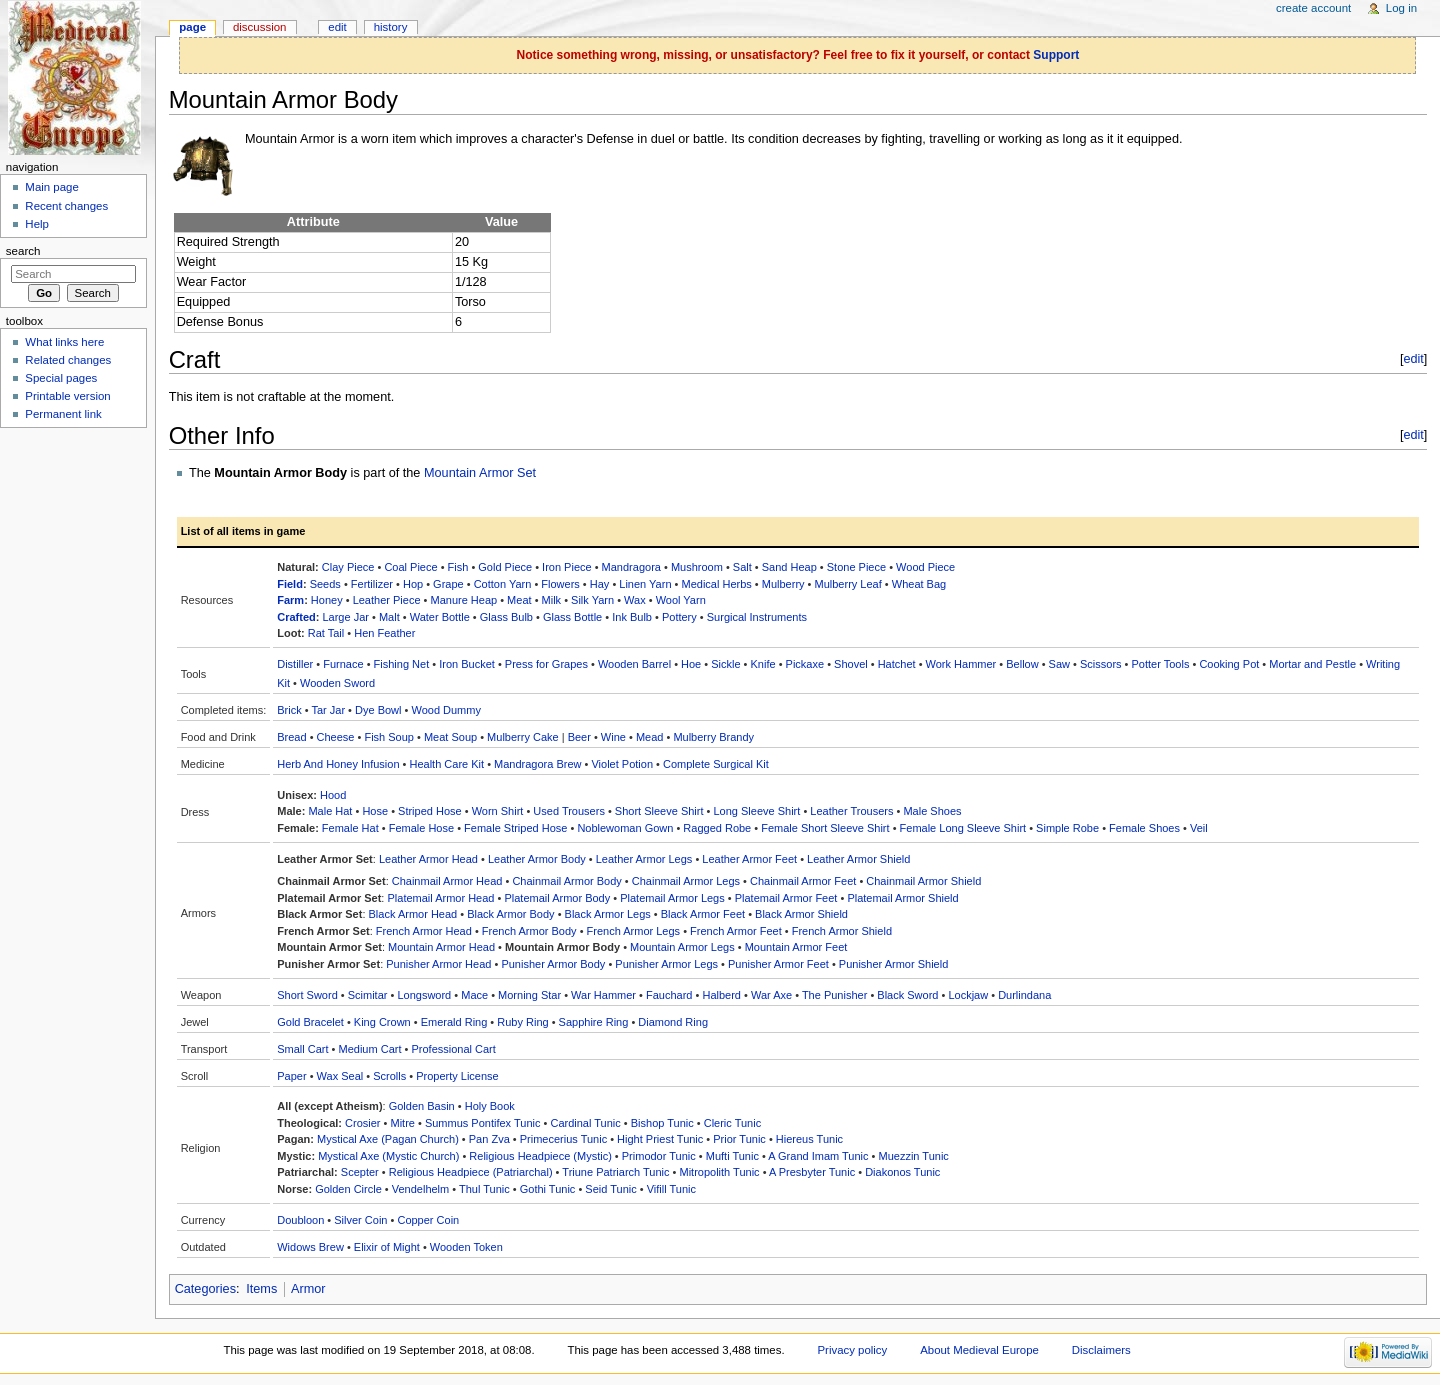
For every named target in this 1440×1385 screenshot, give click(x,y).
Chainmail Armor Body (566, 881)
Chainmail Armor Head (447, 881)
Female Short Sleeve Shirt (825, 828)
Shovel (851, 664)
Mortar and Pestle (1312, 664)
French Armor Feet (736, 931)
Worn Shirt (498, 811)
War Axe (771, 995)
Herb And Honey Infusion (338, 764)
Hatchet (897, 664)
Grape (448, 584)
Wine (613, 737)
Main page (52, 187)
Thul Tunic (484, 1189)
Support (1056, 55)
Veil (1199, 828)
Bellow (1022, 664)
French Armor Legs (634, 931)
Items (261, 1289)
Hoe (691, 664)
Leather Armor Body (537, 859)
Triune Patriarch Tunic (615, 1172)
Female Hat (350, 828)
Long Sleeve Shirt (756, 811)
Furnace (343, 664)
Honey (327, 600)
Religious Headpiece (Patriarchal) (471, 1172)
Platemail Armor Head (440, 898)
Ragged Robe (717, 828)
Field (290, 584)
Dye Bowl (378, 710)
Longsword (424, 995)
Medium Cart (370, 1049)
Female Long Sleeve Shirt (963, 828)
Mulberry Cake (523, 737)
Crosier (362, 1123)
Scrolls (389, 1076)
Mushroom (697, 567)
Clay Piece (348, 567)
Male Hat (330, 811)
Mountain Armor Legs (682, 947)
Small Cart (302, 1049)
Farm (290, 600)
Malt (389, 617)
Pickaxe (805, 664)
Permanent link (63, 414)
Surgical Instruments (757, 617)
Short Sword (307, 995)
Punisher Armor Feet (778, 964)
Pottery (679, 617)
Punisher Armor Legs (666, 964)
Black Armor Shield (801, 914)
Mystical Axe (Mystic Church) (388, 1156)
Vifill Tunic (671, 1189)
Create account (1313, 8)
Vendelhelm (421, 1189)
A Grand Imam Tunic (818, 1156)
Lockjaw (968, 995)
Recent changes (66, 206)
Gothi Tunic (548, 1189)
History (391, 27)
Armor (308, 1289)
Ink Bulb (632, 617)
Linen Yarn (645, 584)
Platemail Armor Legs (672, 898)
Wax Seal (340, 1076)
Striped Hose (430, 811)
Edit (337, 27)
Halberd (721, 995)
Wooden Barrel (634, 664)
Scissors (1101, 664)
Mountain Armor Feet (796, 947)
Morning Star (529, 995)
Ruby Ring (522, 1022)
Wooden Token (466, 1247)
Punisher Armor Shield (893, 964)
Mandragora (631, 567)
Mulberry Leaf (848, 584)
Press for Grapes (546, 664)
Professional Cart (453, 1049)
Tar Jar (328, 710)
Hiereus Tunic (809, 1139)
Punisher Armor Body (553, 964)
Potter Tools (1161, 664)
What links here (64, 342)
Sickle (725, 664)
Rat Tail (326, 633)
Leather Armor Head (428, 859)
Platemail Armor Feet (786, 898)
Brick (289, 710)
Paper (291, 1076)
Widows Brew (310, 1247)
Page (192, 27)
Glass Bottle (572, 617)
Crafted (296, 617)
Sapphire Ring (594, 1022)
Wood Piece (925, 567)
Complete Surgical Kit (716, 764)
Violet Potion (622, 764)
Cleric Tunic (732, 1123)
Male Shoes (932, 811)
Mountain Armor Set (480, 473)
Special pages (61, 378)
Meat (519, 600)
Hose (375, 811)
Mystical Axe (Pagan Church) (388, 1139)
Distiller (295, 664)
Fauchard (669, 995)
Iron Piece (567, 567)
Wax (635, 600)
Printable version (67, 396)
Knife (763, 664)
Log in (1401, 8)
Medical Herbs (716, 584)
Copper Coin (428, 1220)
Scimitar (368, 995)
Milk (552, 600)
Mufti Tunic (732, 1156)
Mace (474, 995)
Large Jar (345, 617)
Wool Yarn (681, 600)
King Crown (382, 1022)
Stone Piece (856, 567)
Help (37, 224)
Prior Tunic (739, 1139)
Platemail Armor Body (557, 898)
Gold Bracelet (310, 1022)
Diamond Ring (673, 1022)
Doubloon (300, 1220)
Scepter (360, 1172)
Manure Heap (463, 600)
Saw (1059, 664)
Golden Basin (422, 1106)
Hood (333, 795)
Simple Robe (1067, 828)
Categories (205, 1289)
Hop (413, 584)
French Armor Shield (842, 931)
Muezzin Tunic (914, 1156)
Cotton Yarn (503, 584)
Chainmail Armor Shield (923, 881)
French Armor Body (529, 931)
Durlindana (1024, 995)
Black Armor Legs (608, 914)
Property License (457, 1076)
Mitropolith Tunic (720, 1172)
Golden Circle (348, 1189)
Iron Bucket (467, 664)
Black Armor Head (413, 914)
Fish (458, 567)
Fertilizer (372, 584)
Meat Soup (450, 737)
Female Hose (421, 828)
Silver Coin (360, 1220)
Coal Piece (410, 567)
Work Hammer (961, 664)
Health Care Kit (447, 764)
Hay (600, 584)
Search (23, 251)
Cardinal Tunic (585, 1123)
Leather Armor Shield (858, 859)
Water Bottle (440, 617)
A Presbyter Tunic (812, 1172)
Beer (579, 737)
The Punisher (834, 995)
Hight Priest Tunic (660, 1139)
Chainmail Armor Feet (803, 881)
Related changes (68, 360)
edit (1413, 359)
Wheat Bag (919, 584)
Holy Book (490, 1106)
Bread (291, 737)
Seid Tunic (610, 1189)
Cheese (336, 737)
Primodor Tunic (659, 1156)
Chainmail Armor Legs (686, 881)
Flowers (560, 584)
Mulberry (783, 584)
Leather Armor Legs (644, 859)
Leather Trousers (851, 811)
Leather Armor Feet (749, 859)
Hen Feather (384, 633)
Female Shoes (1144, 828)
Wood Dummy (445, 710)
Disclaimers (1101, 1350)
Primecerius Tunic (563, 1139)
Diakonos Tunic (902, 1172)
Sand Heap (789, 567)
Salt (742, 567)
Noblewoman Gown (625, 828)
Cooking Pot (1229, 664)
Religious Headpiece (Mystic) (540, 1156)
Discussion (259, 27)
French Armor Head (424, 931)
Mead (650, 737)
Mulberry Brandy (713, 737)
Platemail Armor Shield (902, 898)
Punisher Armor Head (438, 964)
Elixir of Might (387, 1247)
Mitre (402, 1123)
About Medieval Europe (979, 1350)
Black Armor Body (510, 914)
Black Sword (907, 995)
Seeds (325, 584)
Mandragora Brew (537, 764)
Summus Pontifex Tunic (483, 1123)
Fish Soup (389, 737)
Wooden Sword (337, 683)
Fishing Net (402, 664)
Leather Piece (387, 600)
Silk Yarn (592, 600)
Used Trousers (569, 811)
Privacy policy (852, 1350)
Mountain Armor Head (441, 947)
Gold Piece (505, 567)
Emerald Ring (454, 1022)
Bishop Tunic (662, 1123)
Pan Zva (489, 1139)
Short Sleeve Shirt (659, 811)
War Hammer (603, 995)
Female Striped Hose (515, 828)
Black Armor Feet (703, 914)
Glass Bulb (506, 617)
